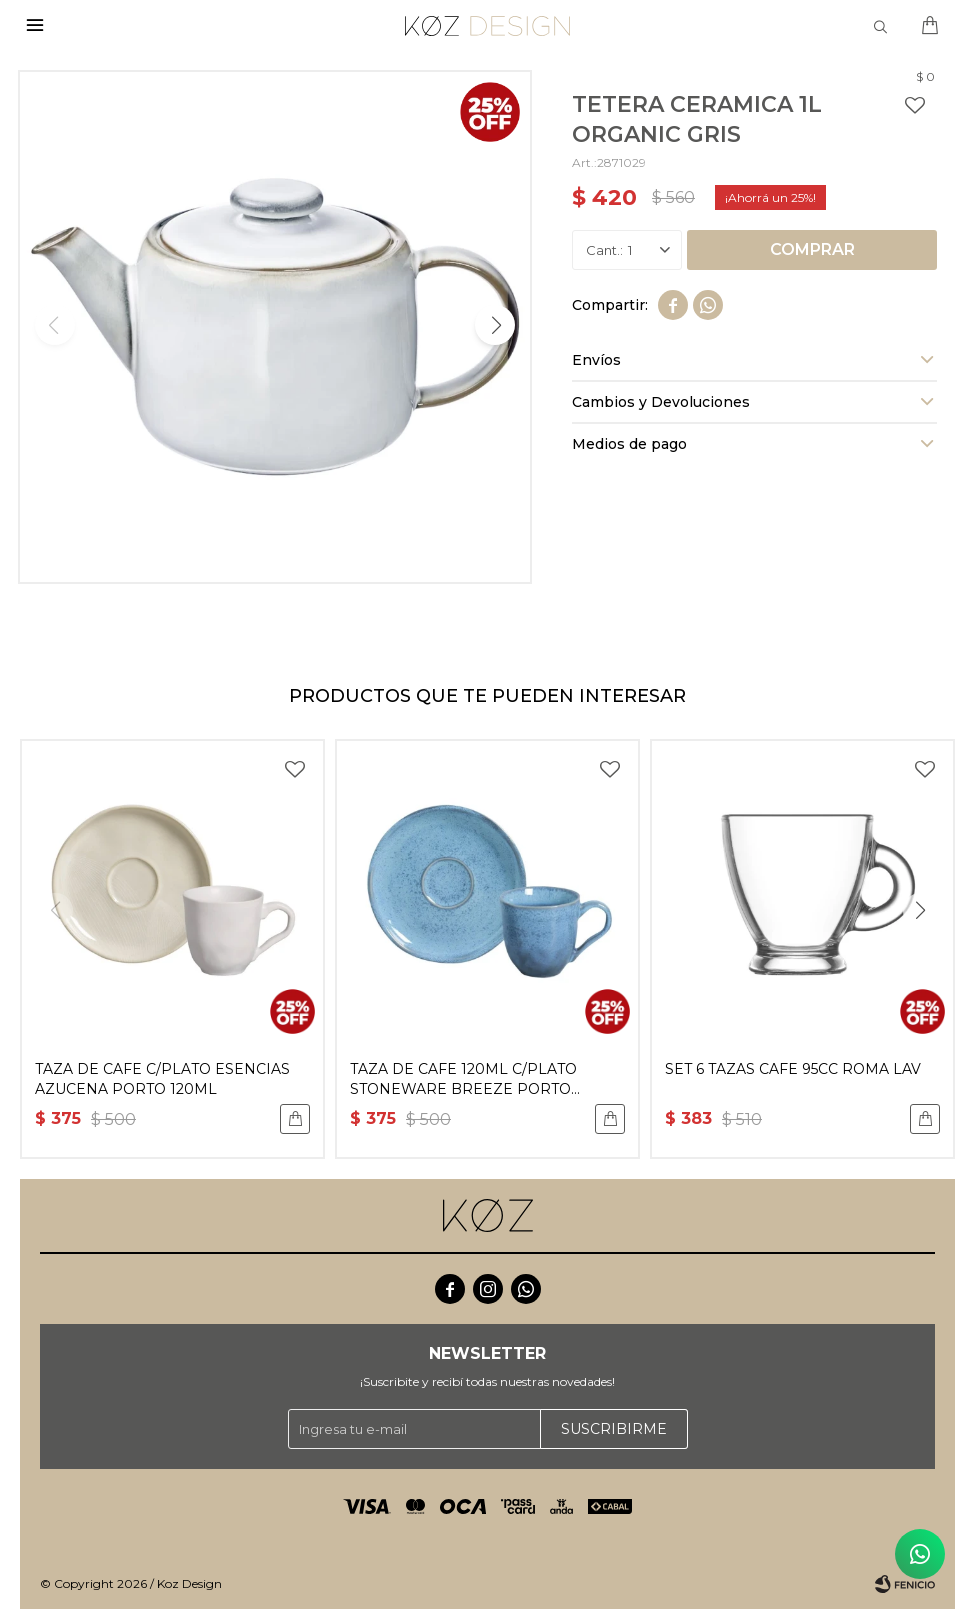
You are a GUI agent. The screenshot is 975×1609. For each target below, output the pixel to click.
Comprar (812, 249)
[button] (495, 325)
